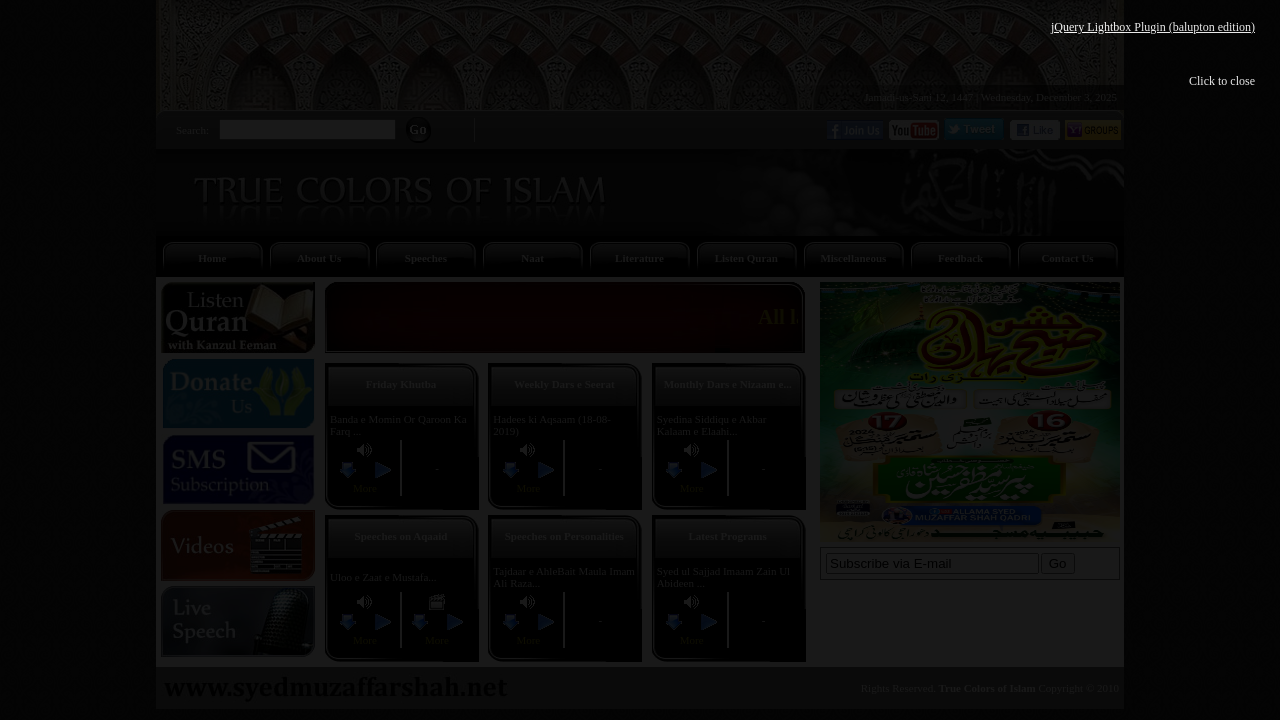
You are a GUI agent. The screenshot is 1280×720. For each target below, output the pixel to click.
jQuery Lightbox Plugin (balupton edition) (1153, 27)
